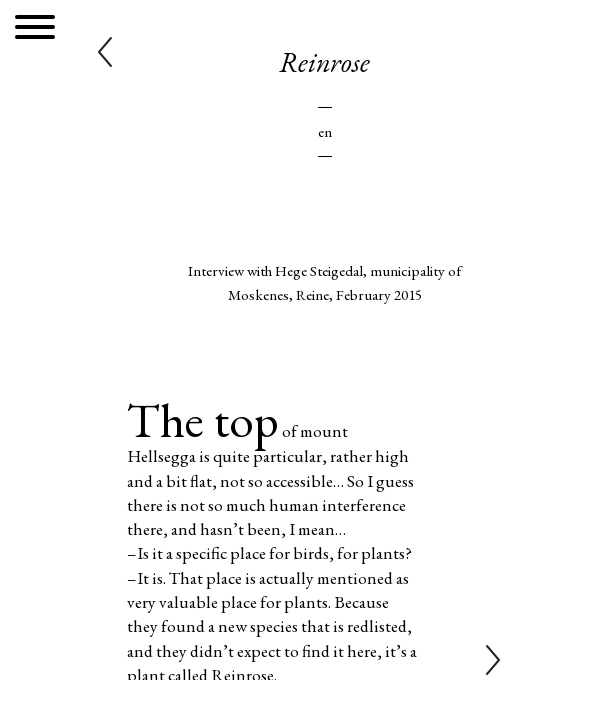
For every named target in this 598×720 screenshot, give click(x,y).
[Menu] (35, 30)
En (325, 132)
